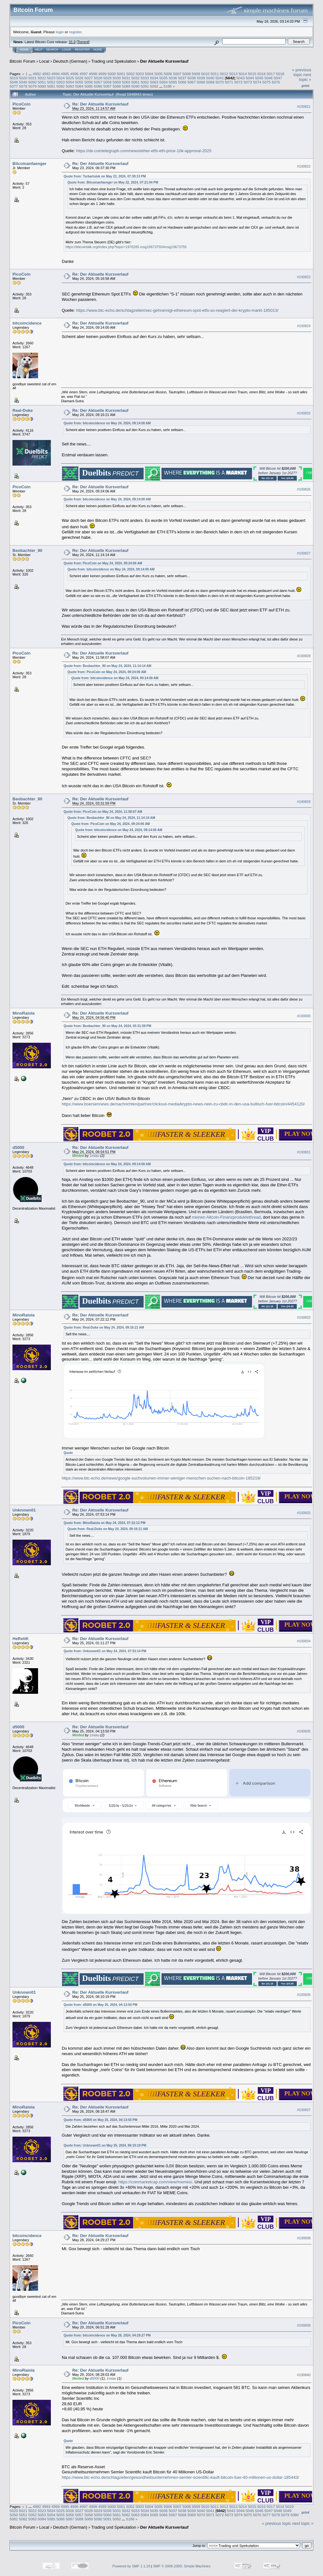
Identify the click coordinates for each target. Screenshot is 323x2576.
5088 (117, 86)
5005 (158, 74)
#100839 (304, 2325)
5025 (70, 78)
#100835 (304, 1731)
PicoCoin (21, 104)
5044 (250, 78)
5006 (168, 74)
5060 (126, 82)
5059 (117, 82)
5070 (220, 82)
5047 (278, 78)
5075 (266, 82)
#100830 (304, 1016)
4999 (102, 74)
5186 (167, 86)
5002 (130, 74)
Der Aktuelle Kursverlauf (164, 61)
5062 (145, 82)
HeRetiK (20, 1638)
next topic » (305, 77)
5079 (32, 86)
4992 (37, 74)
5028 (98, 78)
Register (82, 49)
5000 (111, 74)
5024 (60, 78)
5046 (268, 78)
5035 (163, 78)
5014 (243, 74)
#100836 (304, 1995)
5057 (98, 82)
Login (66, 49)
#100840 (304, 2375)
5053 (60, 82)
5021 (32, 78)
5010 (205, 74)
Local (44, 61)
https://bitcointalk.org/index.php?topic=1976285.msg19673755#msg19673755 (126, 247)
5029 (107, 78)
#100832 (304, 1317)
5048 (14, 82)
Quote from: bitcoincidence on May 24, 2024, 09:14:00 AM (107, 423)
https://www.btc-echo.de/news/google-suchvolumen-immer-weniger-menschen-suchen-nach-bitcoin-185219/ (161, 1478)
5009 (196, 74)
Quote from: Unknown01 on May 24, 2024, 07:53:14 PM (105, 1651)
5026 (79, 78)
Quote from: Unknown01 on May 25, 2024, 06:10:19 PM (105, 2145)
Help (39, 49)
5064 (163, 82)
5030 (117, 78)
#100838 (304, 2238)
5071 (229, 82)
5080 (42, 86)
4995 (65, 74)
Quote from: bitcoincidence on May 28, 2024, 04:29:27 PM (107, 2335)
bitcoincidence (27, 323)
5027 (88, 78)
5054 (70, 82)
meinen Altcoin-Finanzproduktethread (226, 1217)
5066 (182, 82)
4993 (46, 74)
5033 (145, 78)
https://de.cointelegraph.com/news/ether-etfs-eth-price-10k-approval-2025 (143, 150)
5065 (173, 82)
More (97, 49)
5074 (257, 82)
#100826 (304, 489)
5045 (259, 78)
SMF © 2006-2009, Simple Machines (182, 2566)
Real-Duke (22, 410)
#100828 (304, 656)
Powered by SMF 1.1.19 (131, 2566)
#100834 (304, 1641)
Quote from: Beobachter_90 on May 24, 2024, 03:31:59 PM (107, 1026)
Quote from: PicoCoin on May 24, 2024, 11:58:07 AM (103, 811)
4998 (93, 74)
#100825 (304, 413)
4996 (74, 74)
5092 (154, 86)
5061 (135, 82)
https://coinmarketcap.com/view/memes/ (155, 2181)
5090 (135, 86)
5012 (224, 74)
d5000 (18, 1147)
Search (52, 49)
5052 (51, 82)
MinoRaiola (23, 1013)
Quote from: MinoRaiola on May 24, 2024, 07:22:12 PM (105, 1523)
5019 (14, 78)
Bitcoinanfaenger (29, 163)
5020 (23, 78)
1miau (94, 1156)
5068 (201, 82)
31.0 (72, 42)
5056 (88, 82)
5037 (182, 78)
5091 (145, 86)
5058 (107, 82)
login (60, 32)
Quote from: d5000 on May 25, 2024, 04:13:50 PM (101, 2005)
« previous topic (301, 72)
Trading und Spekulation (113, 61)
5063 (154, 82)
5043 (240, 78)
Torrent (83, 42)
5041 (220, 78)
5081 (51, 86)
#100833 (304, 1513)
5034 (154, 78)
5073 (248, 82)
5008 (186, 74)
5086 (98, 86)
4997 (84, 74)
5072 (238, 82)
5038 (191, 78)
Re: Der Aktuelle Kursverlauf (100, 104)
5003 (140, 74)
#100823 (304, 277)
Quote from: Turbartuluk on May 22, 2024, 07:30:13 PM (105, 176)
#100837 (304, 2110)
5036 (173, 78)
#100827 (304, 553)
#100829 (304, 802)
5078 (23, 86)
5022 (42, 78)
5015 (252, 74)
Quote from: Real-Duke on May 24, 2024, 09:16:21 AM (104, 1327)
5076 (276, 82)
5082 (60, 86)
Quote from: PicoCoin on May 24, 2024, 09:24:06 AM (103, 563)
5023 (51, 78)
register (75, 32)
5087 (107, 86)
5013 (233, 74)
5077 (14, 86)
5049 (23, 82)
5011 (214, 74)
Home (24, 49)
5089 (126, 86)
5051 (42, 82)
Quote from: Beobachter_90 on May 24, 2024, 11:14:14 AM (107, 666)
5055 (79, 82)
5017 (271, 74)
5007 (177, 74)
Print (305, 86)
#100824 (304, 326)
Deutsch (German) (70, 61)
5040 (210, 78)
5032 (135, 78)
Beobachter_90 (27, 550)
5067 (191, 82)
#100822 (304, 166)
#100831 (304, 1152)
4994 (55, 74)
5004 (149, 74)
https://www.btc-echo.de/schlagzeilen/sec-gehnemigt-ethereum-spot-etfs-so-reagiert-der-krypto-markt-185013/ (177, 310)
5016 (261, 74)
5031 (126, 78)
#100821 (304, 106)
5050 (32, 82)
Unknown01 (24, 1510)
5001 (121, 74)
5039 (201, 78)
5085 (88, 86)
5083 (70, 86)
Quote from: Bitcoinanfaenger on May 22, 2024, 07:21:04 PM (112, 182)
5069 (210, 82)
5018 (280, 74)
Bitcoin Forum (22, 61)
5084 (79, 86)
